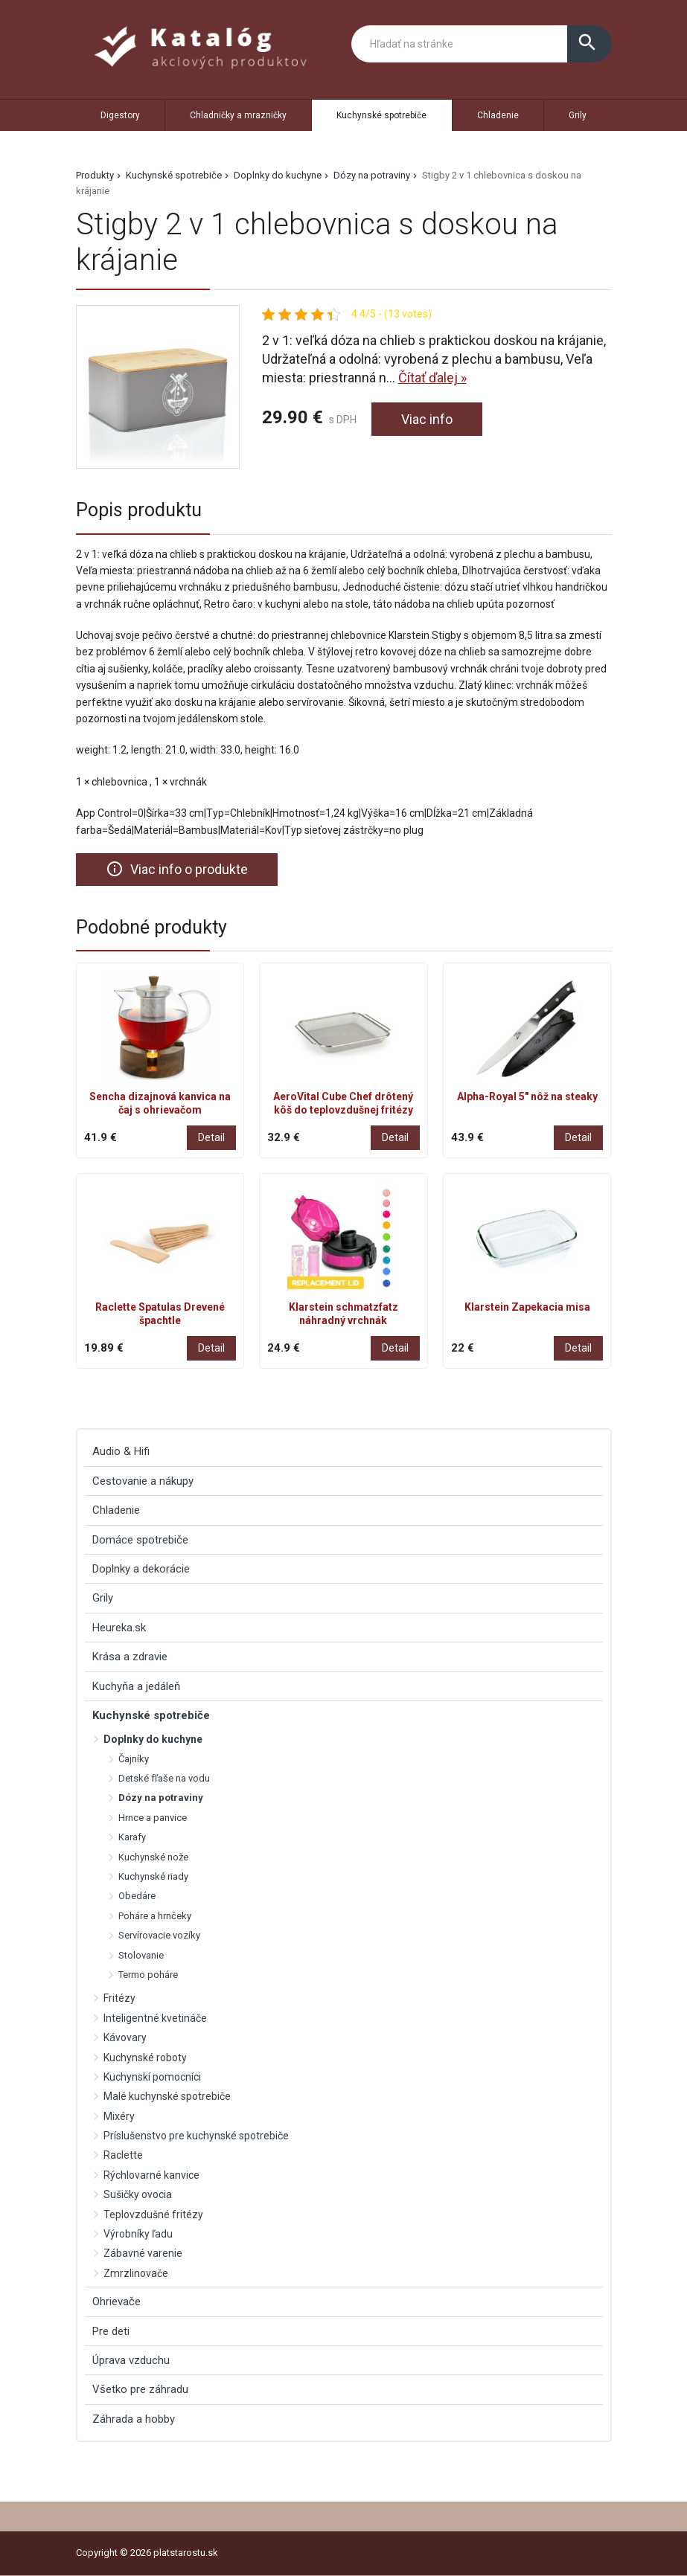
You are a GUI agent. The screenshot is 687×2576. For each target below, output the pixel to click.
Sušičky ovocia (137, 2194)
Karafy (132, 1837)
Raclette (123, 2156)
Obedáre (137, 1896)
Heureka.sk (119, 1627)
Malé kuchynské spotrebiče (167, 2096)
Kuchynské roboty (145, 2057)
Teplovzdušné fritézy (153, 2214)
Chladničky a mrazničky (238, 115)
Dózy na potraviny (371, 175)
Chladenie (498, 115)
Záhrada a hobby (133, 2419)
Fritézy (119, 1998)
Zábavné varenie (142, 2254)
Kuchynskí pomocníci (152, 2077)
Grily (578, 115)
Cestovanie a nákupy (143, 1481)
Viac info (427, 419)
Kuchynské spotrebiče (381, 115)
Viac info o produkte (177, 869)
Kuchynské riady (153, 1876)
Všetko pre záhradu (140, 2390)
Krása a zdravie (129, 1656)
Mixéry (119, 2116)
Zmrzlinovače (135, 2273)
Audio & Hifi (121, 1451)
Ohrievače (116, 2301)
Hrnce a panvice (152, 1817)
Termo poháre (148, 1974)
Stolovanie (141, 1955)
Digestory (120, 115)
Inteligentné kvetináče (155, 2018)
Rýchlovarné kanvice (151, 2175)
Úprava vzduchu (131, 2360)
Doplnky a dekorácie (141, 1569)
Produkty (95, 175)
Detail (211, 1137)
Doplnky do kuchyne (278, 175)
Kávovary (125, 2037)
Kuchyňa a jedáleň (136, 1686)
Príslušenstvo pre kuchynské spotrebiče (196, 2136)
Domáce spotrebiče (140, 1539)
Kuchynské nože (153, 1857)
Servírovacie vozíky (159, 1935)
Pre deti (111, 2331)
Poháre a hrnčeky (154, 1915)
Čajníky (133, 1758)
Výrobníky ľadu (138, 2234)
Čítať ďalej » (432, 377)
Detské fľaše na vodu (164, 1778)
